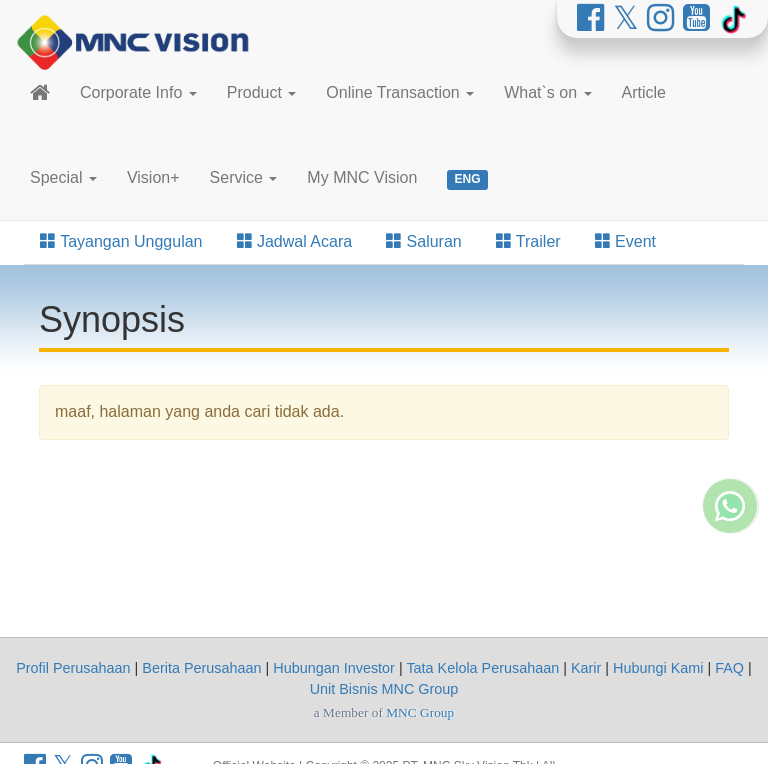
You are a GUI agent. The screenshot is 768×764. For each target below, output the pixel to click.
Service (244, 177)
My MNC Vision (362, 177)
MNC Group (420, 712)
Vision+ (153, 177)
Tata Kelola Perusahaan (482, 668)
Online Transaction (400, 92)
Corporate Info (138, 92)
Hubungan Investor (334, 668)
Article (644, 92)
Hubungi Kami (658, 668)
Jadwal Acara (295, 241)
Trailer (528, 241)
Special (63, 177)
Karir (586, 668)
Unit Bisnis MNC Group (384, 689)
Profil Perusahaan (73, 668)
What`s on (547, 92)
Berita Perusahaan (201, 668)
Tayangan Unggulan (121, 241)
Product (262, 92)
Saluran (424, 241)
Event (625, 241)
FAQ (729, 668)
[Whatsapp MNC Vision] (730, 586)
